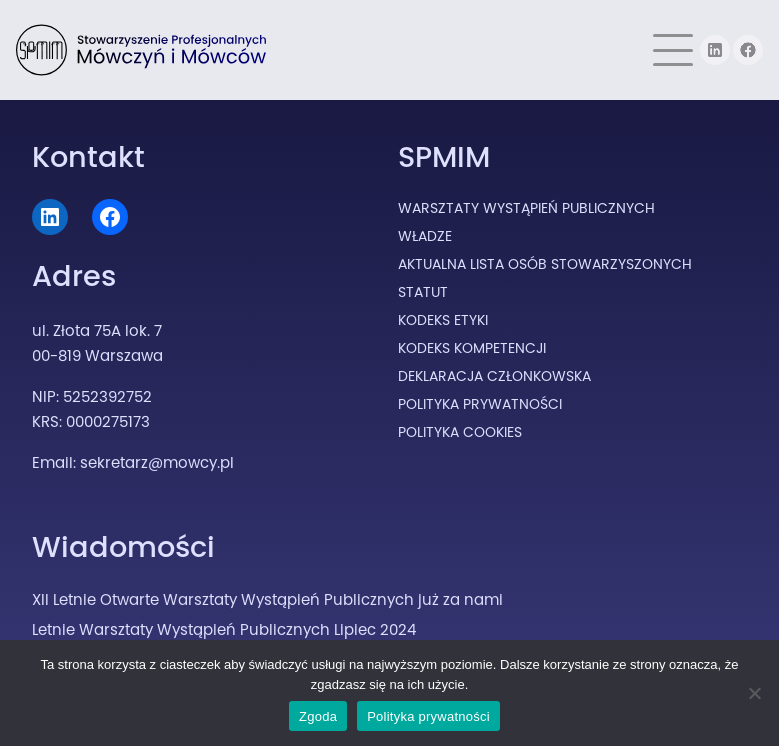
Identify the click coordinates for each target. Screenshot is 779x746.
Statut (423, 292)
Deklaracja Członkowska (494, 376)
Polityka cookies (460, 432)
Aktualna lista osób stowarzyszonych (545, 264)
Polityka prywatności (428, 716)
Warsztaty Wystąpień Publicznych (526, 208)
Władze (425, 236)
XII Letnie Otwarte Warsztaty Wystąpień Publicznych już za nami (267, 599)
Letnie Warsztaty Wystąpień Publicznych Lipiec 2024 (224, 629)
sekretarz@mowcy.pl (157, 462)
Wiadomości (123, 547)
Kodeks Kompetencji (472, 348)
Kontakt (88, 157)
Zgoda (318, 716)
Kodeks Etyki (443, 320)
